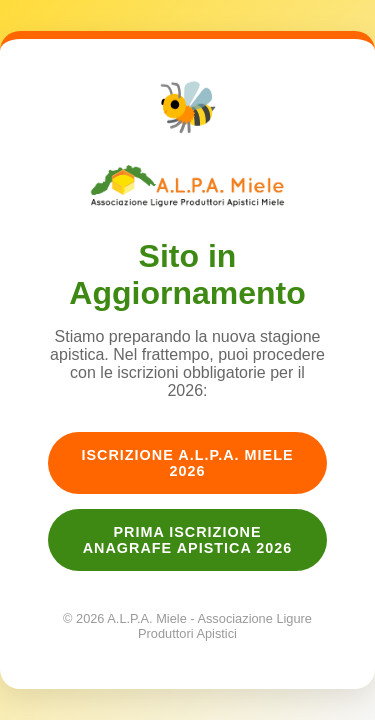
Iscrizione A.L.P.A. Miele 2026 (187, 463)
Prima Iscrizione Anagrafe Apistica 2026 (188, 540)
